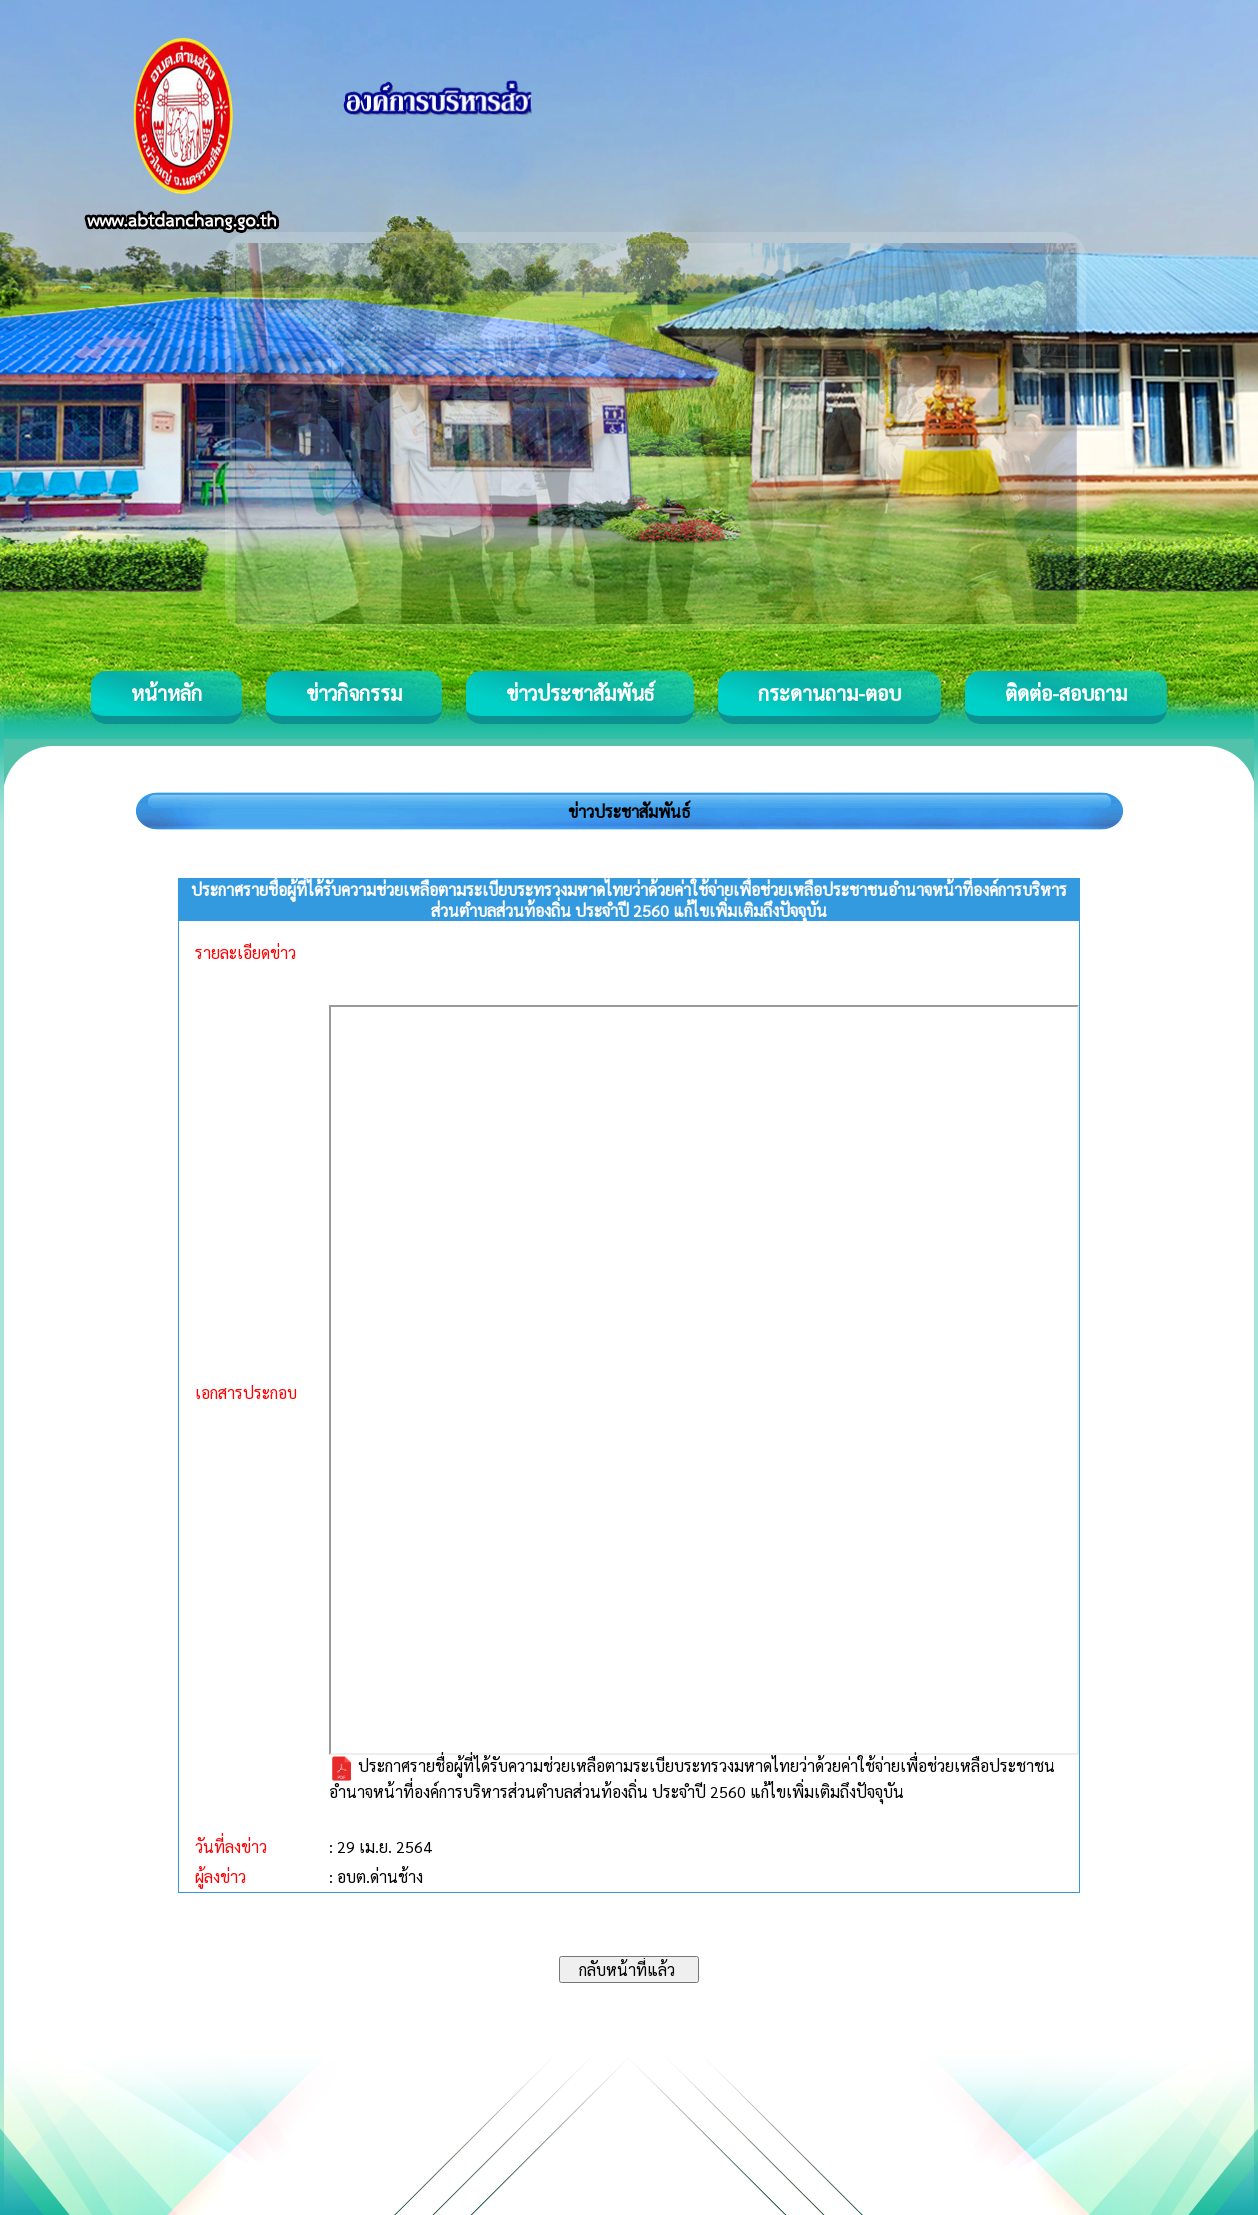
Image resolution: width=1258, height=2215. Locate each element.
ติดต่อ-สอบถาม (1066, 693)
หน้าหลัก (166, 693)
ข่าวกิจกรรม (354, 693)
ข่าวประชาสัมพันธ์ (580, 693)
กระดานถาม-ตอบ (829, 693)
